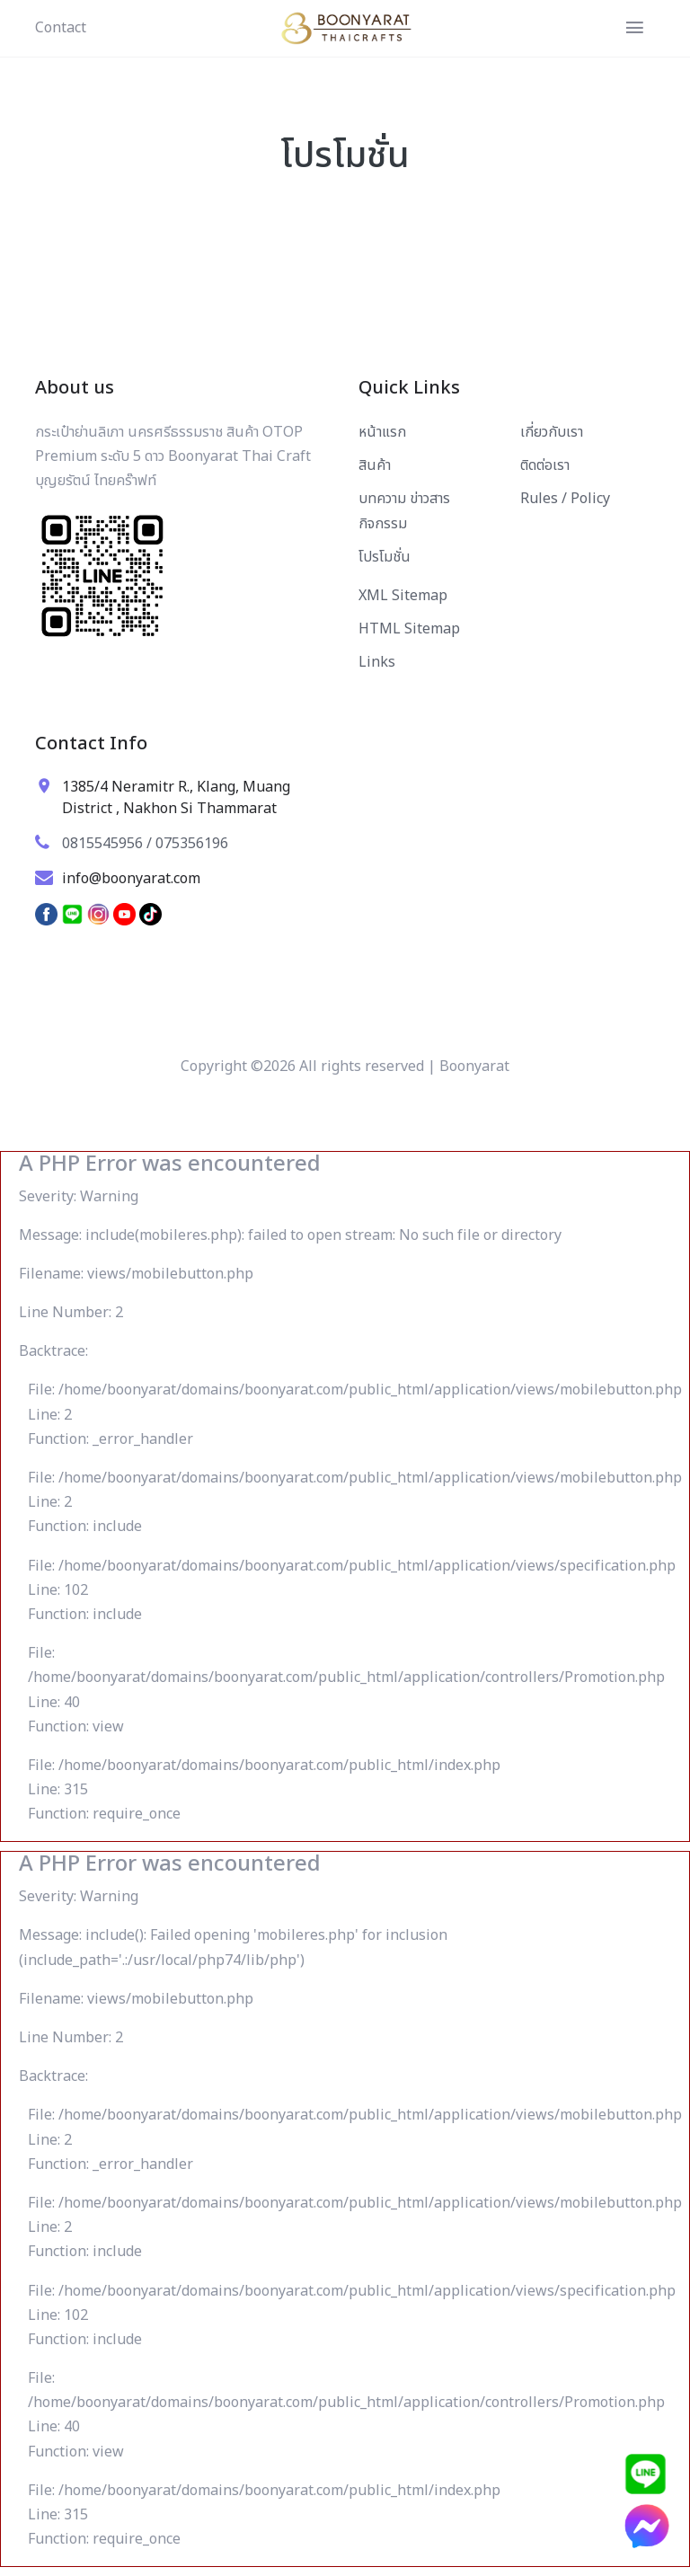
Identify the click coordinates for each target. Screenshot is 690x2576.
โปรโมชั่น (384, 557)
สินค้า (374, 465)
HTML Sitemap (409, 629)
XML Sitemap (402, 595)
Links (376, 662)
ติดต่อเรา (545, 465)
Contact (60, 28)
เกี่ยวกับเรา (551, 432)
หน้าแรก (382, 432)
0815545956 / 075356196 (145, 843)
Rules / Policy (565, 498)
